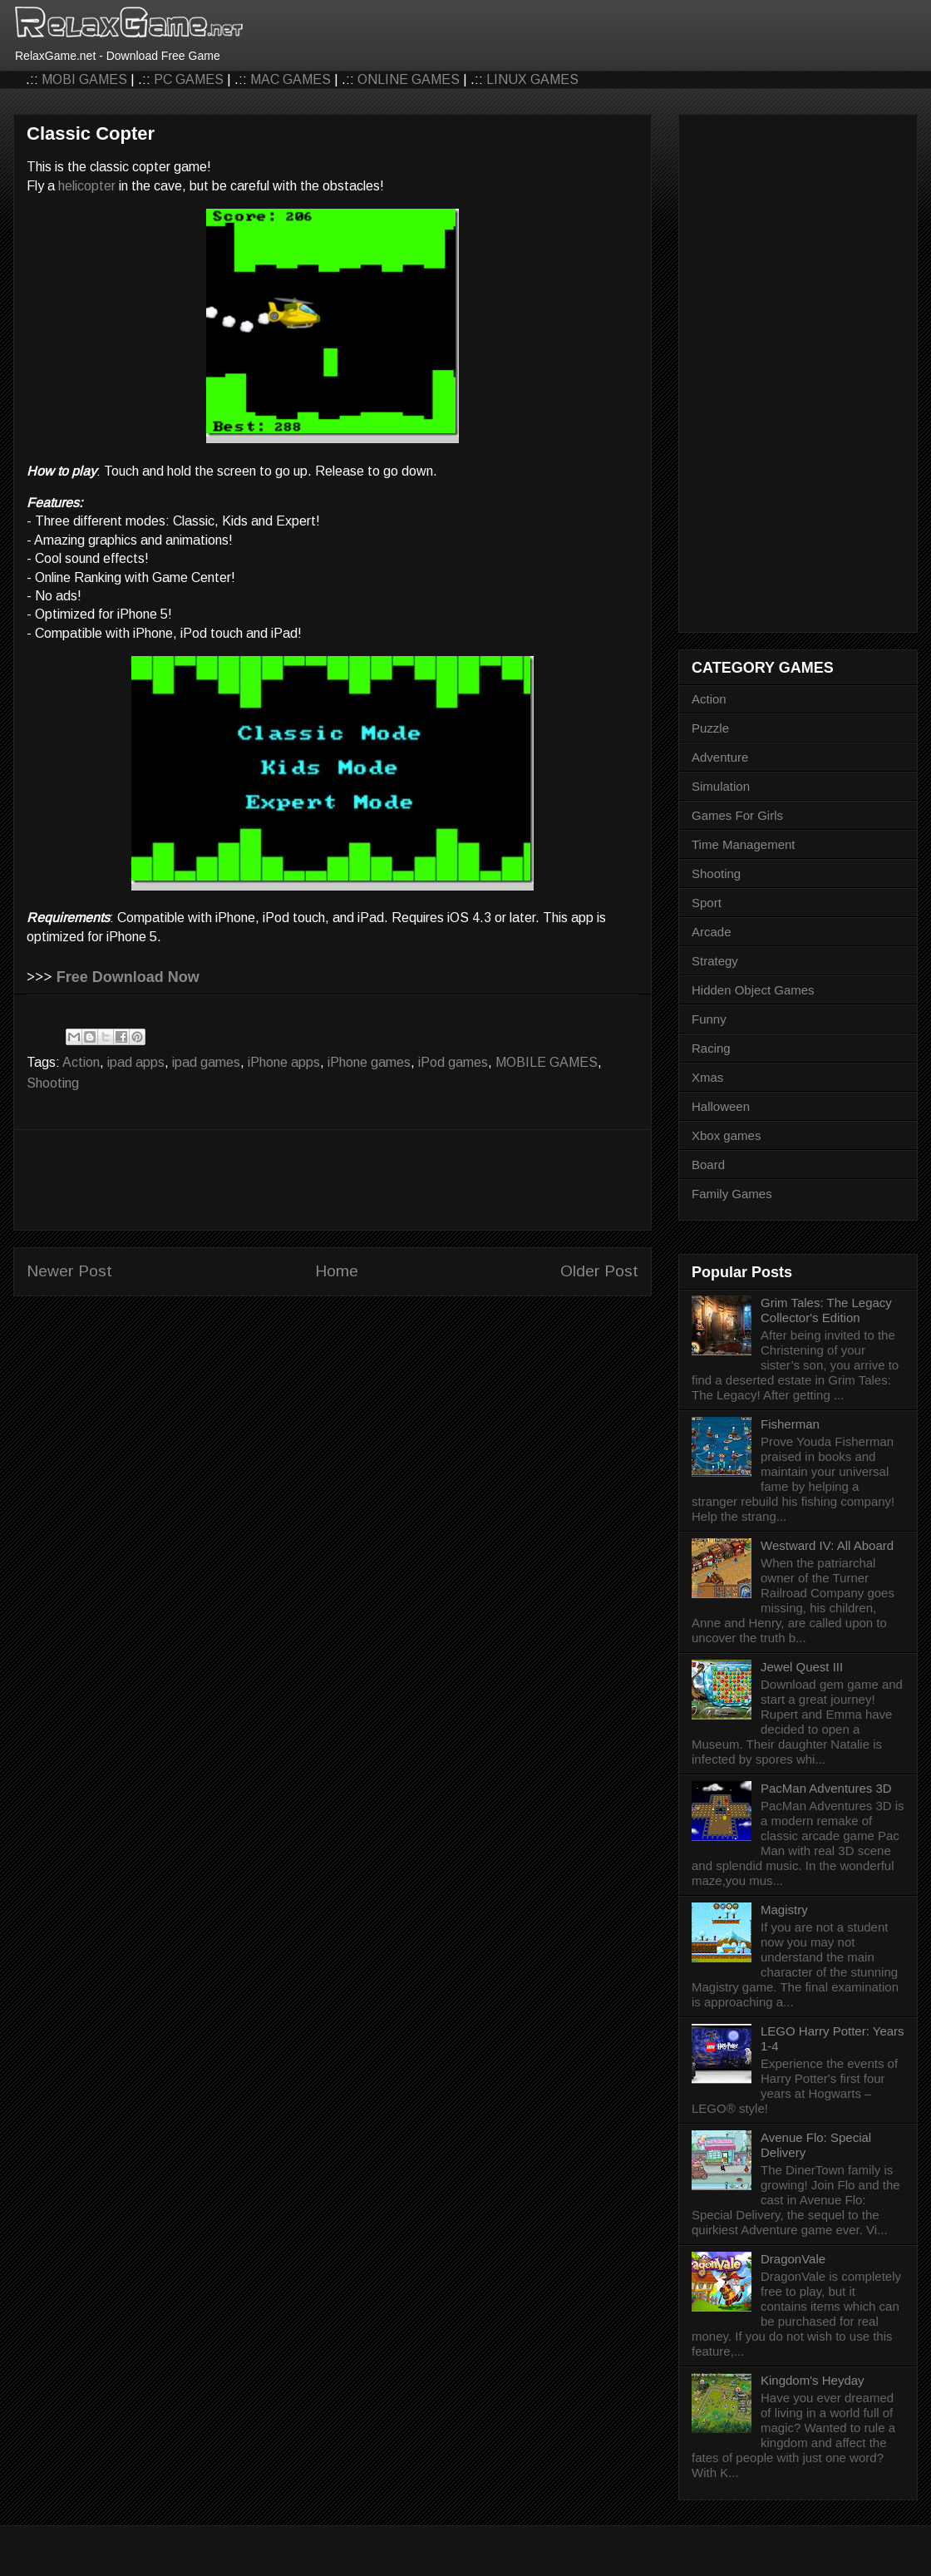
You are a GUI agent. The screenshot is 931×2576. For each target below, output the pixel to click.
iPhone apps (284, 1062)
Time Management (744, 844)
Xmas (707, 1077)
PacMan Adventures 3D (826, 1788)
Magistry (784, 1909)
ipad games (206, 1062)
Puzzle (710, 728)
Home (336, 1271)
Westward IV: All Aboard (827, 1545)
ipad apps (136, 1062)
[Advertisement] (332, 1179)
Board (708, 1164)
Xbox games (726, 1135)
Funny (709, 1019)
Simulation (721, 786)
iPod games (453, 1062)
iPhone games (369, 1062)
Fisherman (790, 1424)
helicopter (87, 186)
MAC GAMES (290, 79)
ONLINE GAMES (408, 79)
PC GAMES (189, 79)
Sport (707, 903)
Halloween (721, 1106)
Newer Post (69, 1271)
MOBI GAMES (84, 79)
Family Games (732, 1194)
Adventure (720, 757)
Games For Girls (737, 815)
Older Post (599, 1271)
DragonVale (793, 2259)
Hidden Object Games (753, 990)
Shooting (53, 1083)
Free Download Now (128, 977)
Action (81, 1062)
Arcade (712, 932)
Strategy (715, 961)
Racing (711, 1048)
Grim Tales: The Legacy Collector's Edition (826, 1310)
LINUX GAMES (532, 79)
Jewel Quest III (802, 1667)
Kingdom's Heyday (812, 2380)
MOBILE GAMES (546, 1062)
